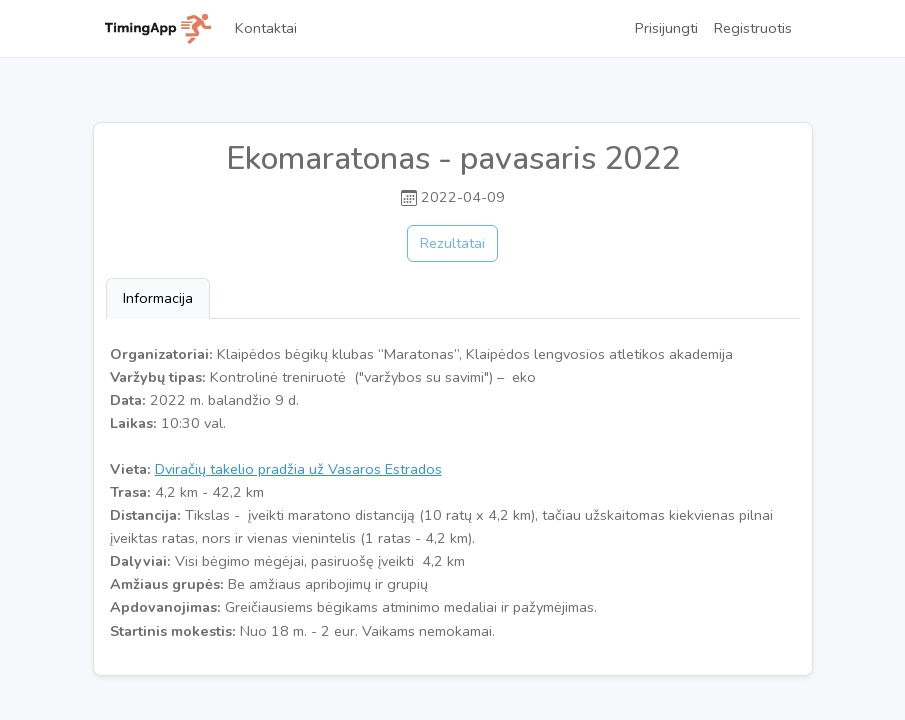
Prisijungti (666, 28)
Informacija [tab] (158, 298)
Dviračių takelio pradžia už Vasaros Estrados (298, 469)
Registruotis (753, 28)
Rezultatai (452, 243)
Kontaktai (266, 28)
